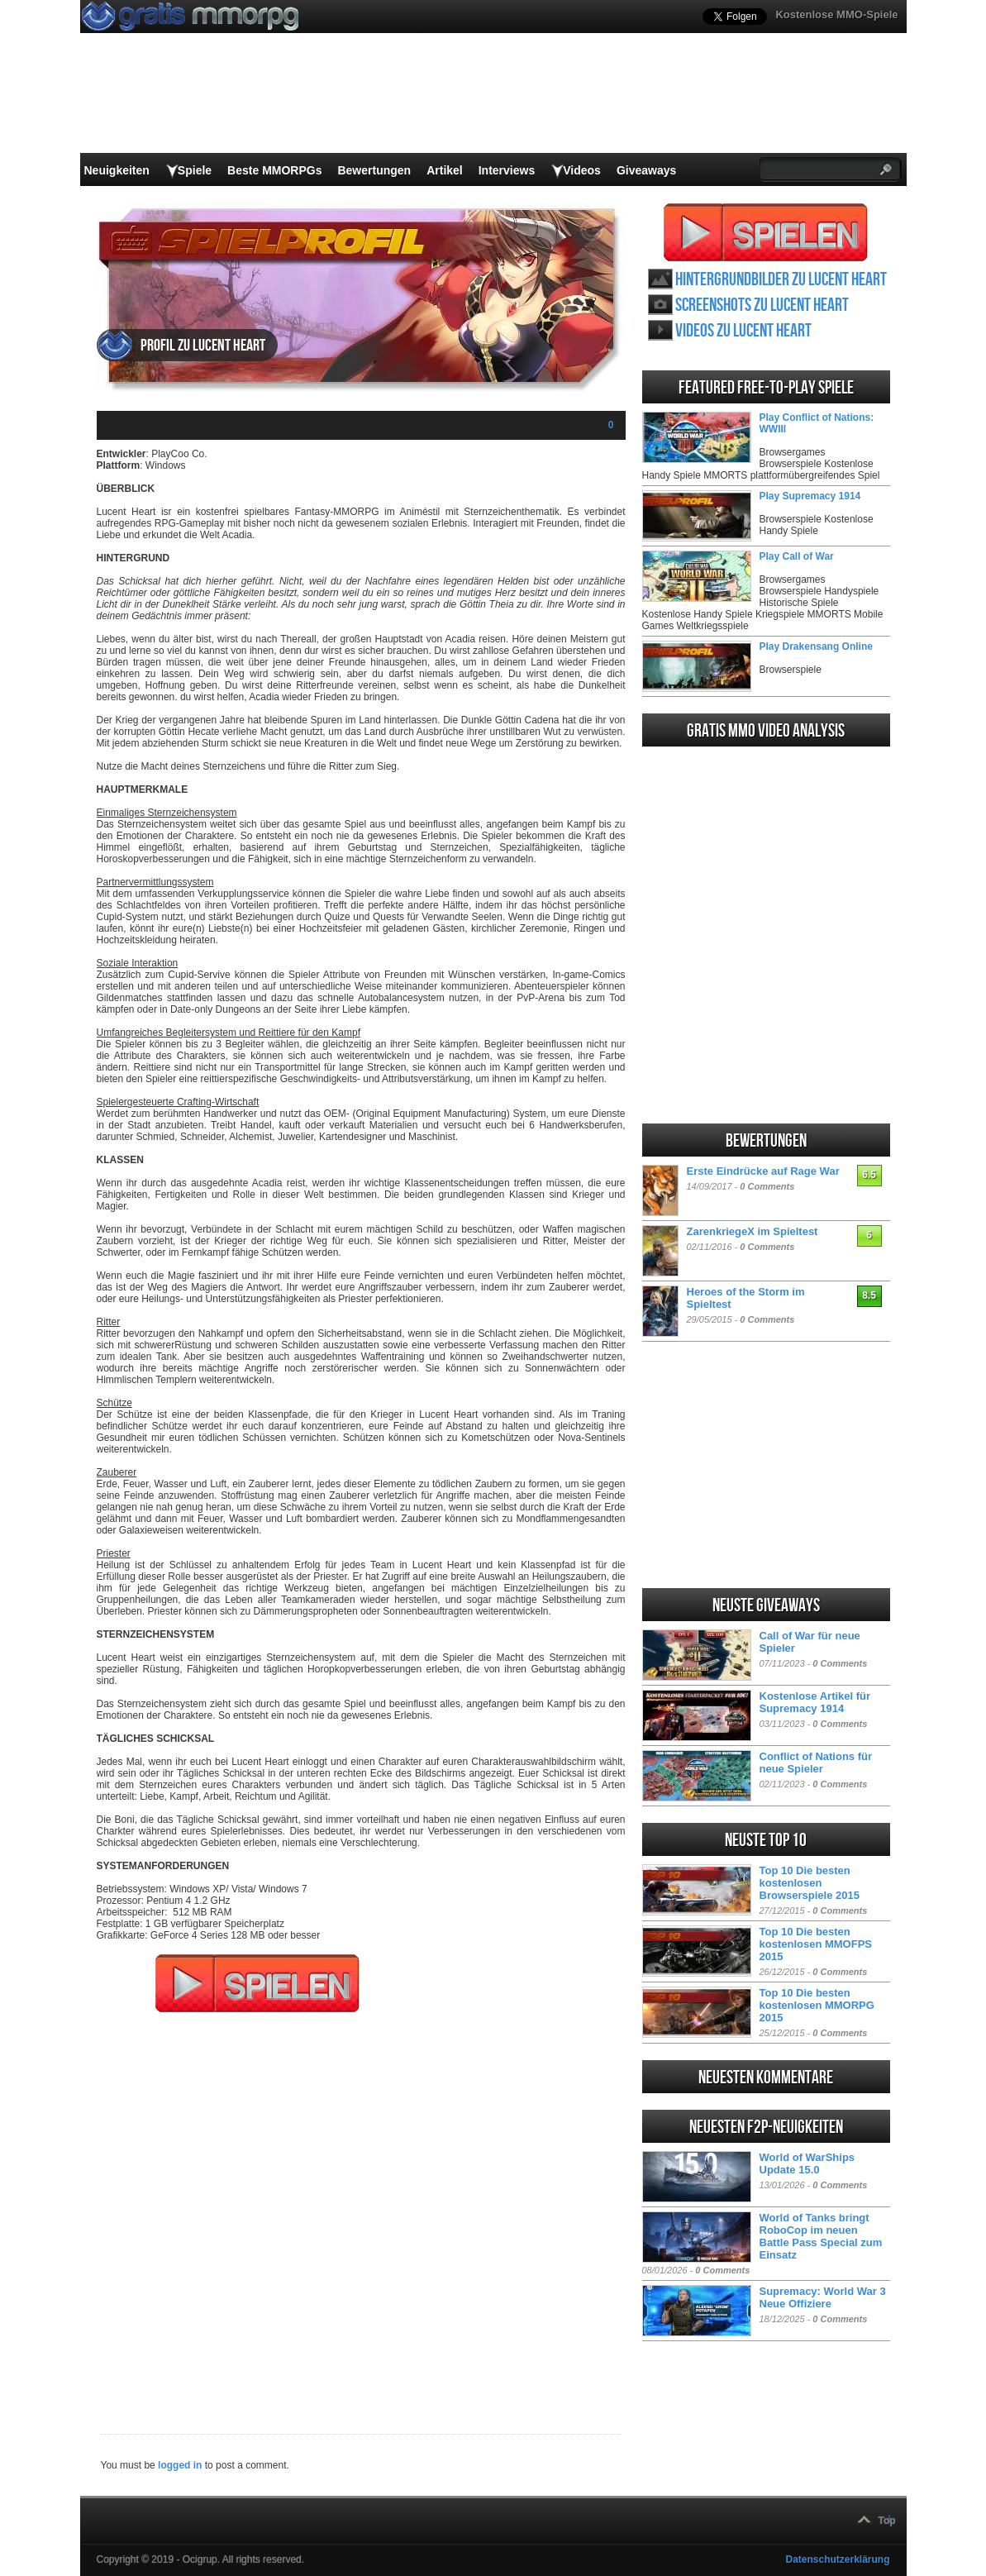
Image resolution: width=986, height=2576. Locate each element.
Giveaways (646, 170)
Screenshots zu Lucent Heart (762, 305)
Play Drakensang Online (816, 646)
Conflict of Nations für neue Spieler (816, 1762)
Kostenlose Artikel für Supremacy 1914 (815, 1702)
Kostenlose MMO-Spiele (836, 14)
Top (887, 2520)
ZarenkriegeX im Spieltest (752, 1231)
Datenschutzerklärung (837, 2559)
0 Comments (767, 1186)
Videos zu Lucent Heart (743, 331)
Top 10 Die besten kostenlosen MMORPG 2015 (817, 2005)
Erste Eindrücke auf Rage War (763, 1171)
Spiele (195, 170)
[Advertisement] (361, 2212)
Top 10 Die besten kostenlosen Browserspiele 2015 (810, 1882)
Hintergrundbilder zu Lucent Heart (781, 280)
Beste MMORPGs (274, 170)
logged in (180, 2465)
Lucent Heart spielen (766, 232)
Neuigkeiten (117, 170)
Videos (582, 170)
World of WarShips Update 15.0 (807, 2163)
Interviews (507, 170)
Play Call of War (797, 556)
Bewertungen (374, 170)
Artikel (444, 170)
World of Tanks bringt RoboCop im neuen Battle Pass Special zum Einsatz (821, 2236)
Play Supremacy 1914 (810, 496)
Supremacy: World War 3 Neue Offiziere (823, 2297)
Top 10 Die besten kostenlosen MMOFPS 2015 (816, 1944)
